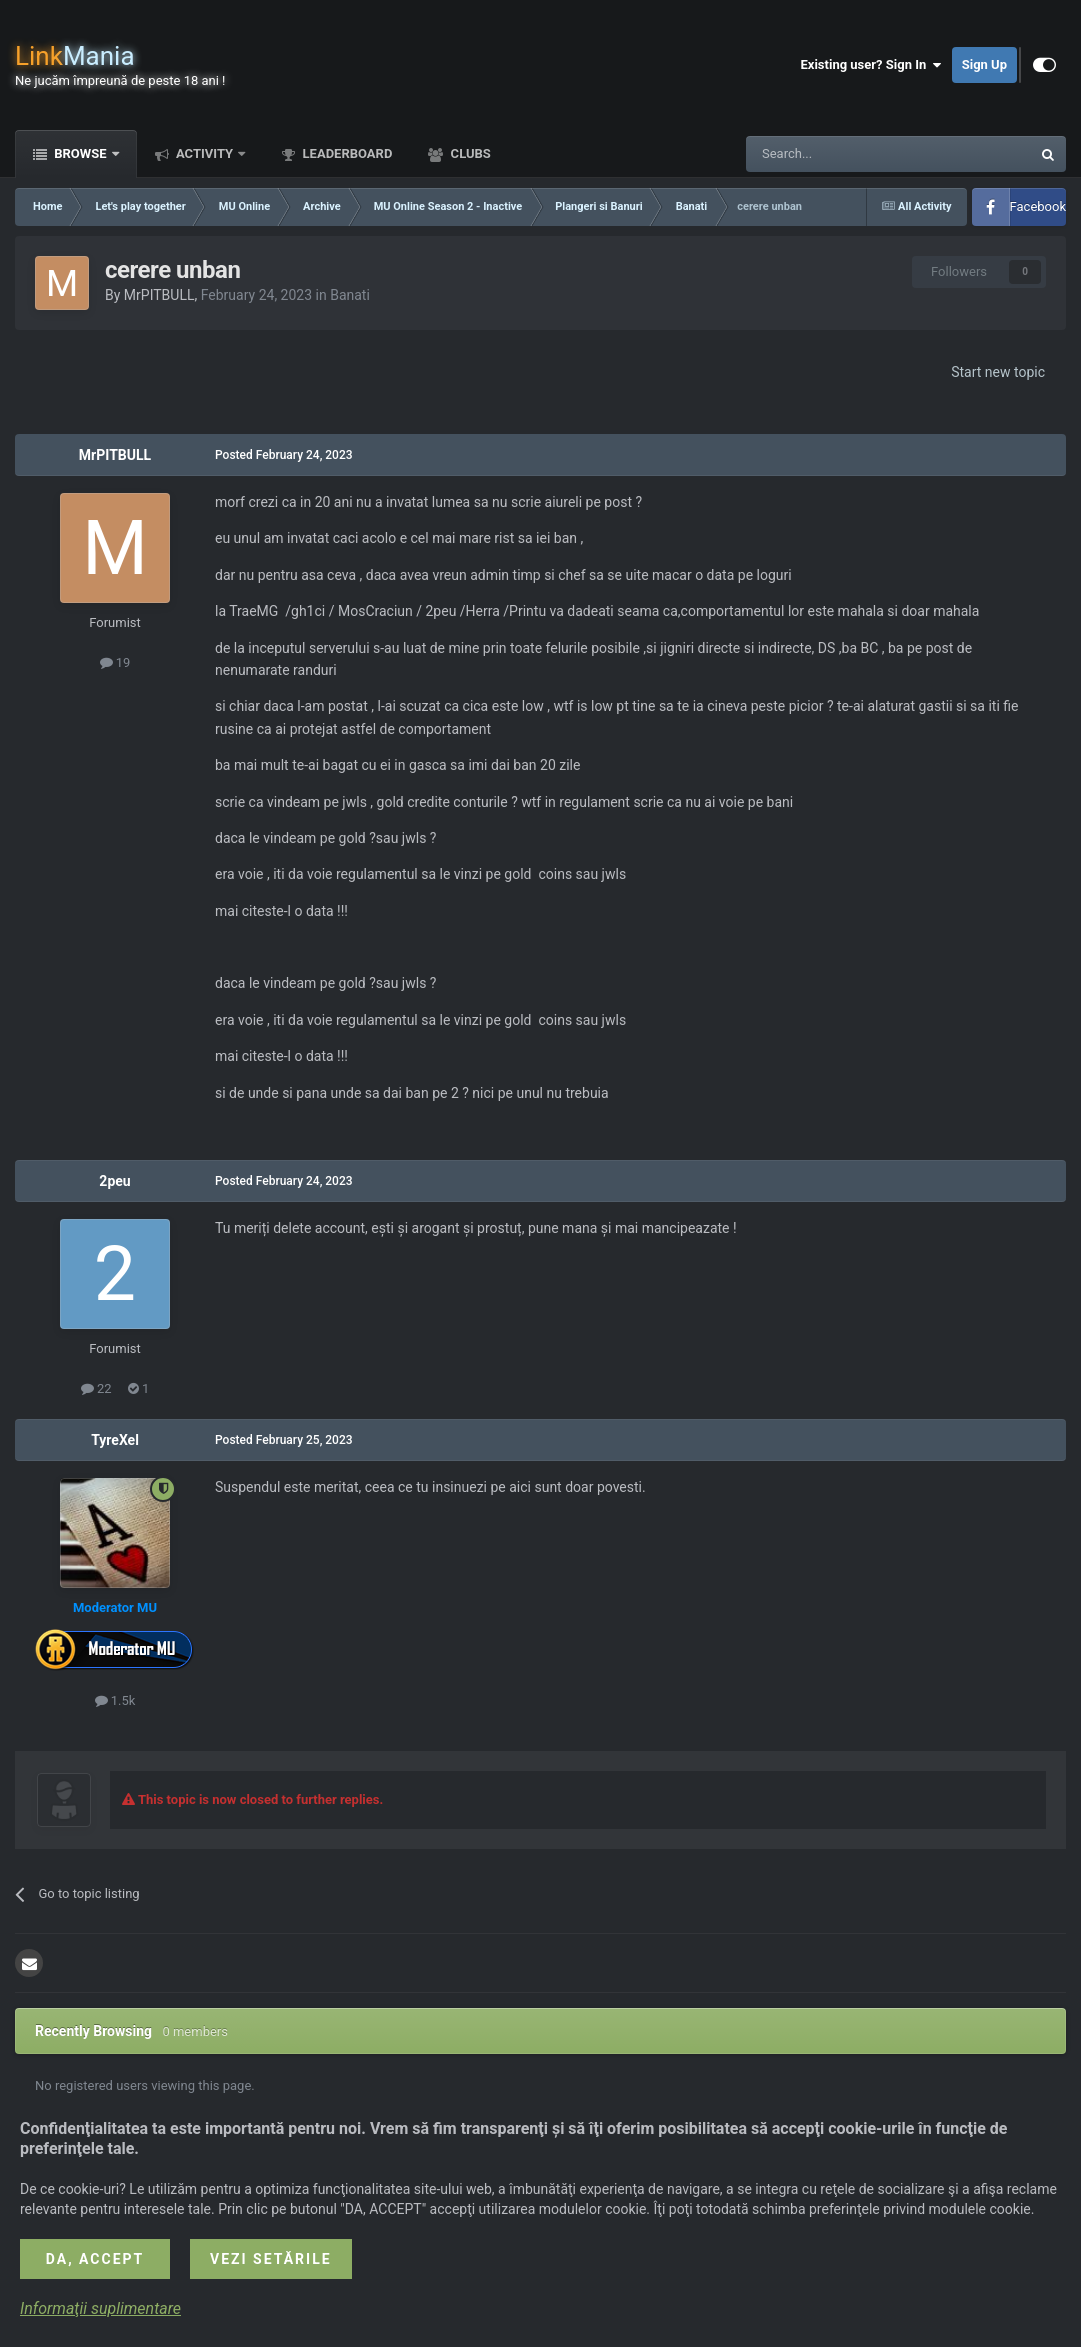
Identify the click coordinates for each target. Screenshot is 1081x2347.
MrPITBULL (159, 295)
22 (96, 1388)
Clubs (468, 153)
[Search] (841, 154)
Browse (80, 153)
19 (115, 662)
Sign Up (984, 64)
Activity (205, 153)
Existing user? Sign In (871, 65)
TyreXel (115, 1440)
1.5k (115, 1700)
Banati (350, 295)
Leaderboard (345, 153)
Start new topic (998, 372)
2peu (114, 1181)
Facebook (1038, 206)
